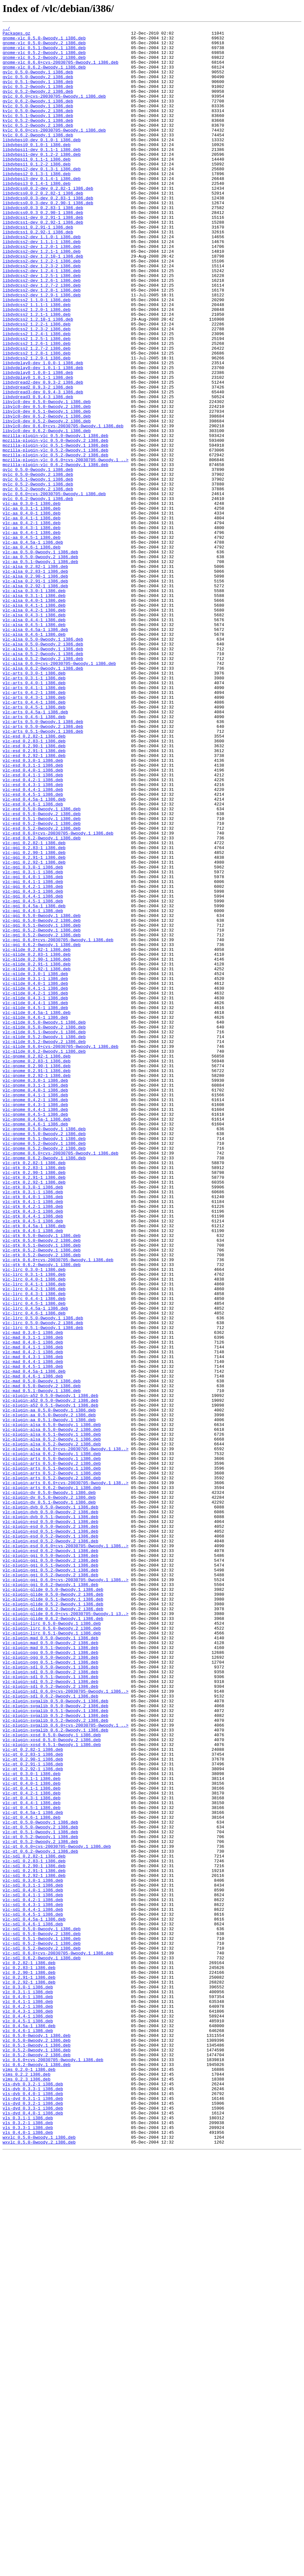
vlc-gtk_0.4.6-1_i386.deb (33, 1472)
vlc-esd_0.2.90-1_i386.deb (34, 890)
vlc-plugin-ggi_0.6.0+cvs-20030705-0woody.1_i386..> (65, 1891)
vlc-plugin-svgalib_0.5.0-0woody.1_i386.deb (55, 2036)
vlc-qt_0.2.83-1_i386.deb (33, 2100)
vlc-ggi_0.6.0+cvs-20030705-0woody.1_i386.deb (58, 1123)
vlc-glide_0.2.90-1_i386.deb (37, 1146)
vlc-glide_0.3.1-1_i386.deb (35, 1169)
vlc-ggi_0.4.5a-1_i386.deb (34, 1082)
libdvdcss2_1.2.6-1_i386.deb (37, 407)
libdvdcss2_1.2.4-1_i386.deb (37, 396)
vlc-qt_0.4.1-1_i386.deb (31, 2141)
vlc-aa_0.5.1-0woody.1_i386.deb (40, 669)
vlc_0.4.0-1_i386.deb (28, 2391)
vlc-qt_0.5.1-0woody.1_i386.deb (40, 2193)
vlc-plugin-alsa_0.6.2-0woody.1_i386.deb (52, 1739)
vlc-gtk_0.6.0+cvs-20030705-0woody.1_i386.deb (58, 1507)
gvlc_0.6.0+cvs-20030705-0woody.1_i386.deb (54, 110)
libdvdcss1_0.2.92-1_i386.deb (38, 273)
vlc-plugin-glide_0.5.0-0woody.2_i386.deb (53, 1908)
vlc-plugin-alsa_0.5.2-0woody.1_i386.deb (52, 1722)
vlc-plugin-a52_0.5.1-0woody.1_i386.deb (50, 1681)
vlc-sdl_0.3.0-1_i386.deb (33, 2251)
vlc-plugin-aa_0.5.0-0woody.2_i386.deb (49, 1693)
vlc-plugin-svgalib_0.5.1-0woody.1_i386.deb (55, 2048)
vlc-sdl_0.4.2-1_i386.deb (33, 2275)
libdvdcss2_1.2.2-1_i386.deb (37, 384)
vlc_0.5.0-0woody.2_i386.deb (37, 2443)
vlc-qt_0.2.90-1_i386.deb (33, 2106)
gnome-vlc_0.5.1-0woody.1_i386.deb (44, 52)
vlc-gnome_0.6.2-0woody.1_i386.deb (44, 1385)
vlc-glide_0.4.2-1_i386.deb (35, 1187)
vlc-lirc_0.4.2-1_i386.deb (34, 1542)
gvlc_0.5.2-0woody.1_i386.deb (38, 99)
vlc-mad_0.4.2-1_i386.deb (33, 1617)
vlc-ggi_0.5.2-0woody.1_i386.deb (42, 1111)
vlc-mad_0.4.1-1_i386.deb (33, 1611)
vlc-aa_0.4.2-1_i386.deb (31, 622)
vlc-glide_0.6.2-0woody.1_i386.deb (44, 1257)
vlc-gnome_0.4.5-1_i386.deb (35, 1332)
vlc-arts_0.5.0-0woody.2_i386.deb (43, 867)
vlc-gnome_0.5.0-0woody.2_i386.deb (44, 1355)
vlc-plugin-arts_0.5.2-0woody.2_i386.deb (52, 1769)
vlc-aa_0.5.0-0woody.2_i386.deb (40, 663)
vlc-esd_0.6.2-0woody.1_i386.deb (42, 1001)
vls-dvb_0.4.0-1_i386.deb (33, 2507)
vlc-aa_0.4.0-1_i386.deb (31, 611)
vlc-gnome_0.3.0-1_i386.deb (35, 1291)
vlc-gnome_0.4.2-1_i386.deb (35, 1315)
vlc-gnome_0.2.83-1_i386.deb (37, 1268)
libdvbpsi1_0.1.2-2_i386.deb (37, 192)
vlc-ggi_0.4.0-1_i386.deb (33, 1047)
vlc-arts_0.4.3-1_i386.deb (34, 832)
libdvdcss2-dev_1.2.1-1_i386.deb (42, 297)
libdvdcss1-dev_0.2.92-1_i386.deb (43, 262)
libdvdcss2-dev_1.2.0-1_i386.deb (42, 291)
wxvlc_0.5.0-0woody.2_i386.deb (39, 2566)
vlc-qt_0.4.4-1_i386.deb (31, 2158)
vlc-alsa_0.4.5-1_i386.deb (34, 745)
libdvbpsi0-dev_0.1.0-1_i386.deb (42, 163)
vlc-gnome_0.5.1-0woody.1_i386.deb (44, 1361)
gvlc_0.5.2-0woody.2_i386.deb (38, 105)
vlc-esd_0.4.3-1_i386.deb (33, 937)
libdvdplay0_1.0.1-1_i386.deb (38, 448)
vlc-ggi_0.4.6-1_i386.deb (33, 1088)
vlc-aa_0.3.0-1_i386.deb (31, 599)
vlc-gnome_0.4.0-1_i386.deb (35, 1303)
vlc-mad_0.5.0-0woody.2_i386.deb (42, 1658)
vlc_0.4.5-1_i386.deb (28, 2420)
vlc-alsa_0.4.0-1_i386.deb (34, 716)
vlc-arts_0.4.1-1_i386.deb (34, 820)
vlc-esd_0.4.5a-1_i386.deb (34, 954)
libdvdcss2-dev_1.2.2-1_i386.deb (42, 308)
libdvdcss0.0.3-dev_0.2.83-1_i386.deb (48, 233)
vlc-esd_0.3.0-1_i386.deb (33, 907)
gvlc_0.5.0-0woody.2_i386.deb (38, 87)
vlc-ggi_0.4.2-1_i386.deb (33, 1059)
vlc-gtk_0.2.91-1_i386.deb (34, 1408)
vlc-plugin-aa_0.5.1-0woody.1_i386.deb (49, 1699)
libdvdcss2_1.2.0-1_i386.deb (37, 366)
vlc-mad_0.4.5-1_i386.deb (33, 1635)
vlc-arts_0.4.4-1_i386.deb (34, 838)
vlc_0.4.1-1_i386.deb (28, 2397)
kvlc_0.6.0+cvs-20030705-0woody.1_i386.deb (54, 151)
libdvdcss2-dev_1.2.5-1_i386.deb (42, 326)
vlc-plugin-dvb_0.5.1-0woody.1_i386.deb (50, 1815)
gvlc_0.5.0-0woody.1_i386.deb (38, 81)
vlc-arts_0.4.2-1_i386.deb (34, 826)
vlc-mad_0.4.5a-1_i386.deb (34, 1641)
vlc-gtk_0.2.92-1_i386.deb (34, 1414)
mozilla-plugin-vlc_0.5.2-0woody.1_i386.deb (55, 535)
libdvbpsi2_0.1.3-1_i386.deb (37, 204)
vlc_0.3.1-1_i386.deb (28, 2385)
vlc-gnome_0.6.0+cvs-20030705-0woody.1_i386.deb (60, 1379)
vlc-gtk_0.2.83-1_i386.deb (34, 1396)
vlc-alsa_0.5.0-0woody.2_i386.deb (43, 768)
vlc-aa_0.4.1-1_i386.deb (31, 617)
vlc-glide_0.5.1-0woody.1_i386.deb (44, 1233)
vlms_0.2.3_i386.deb (26, 2490)
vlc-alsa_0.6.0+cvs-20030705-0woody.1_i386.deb (59, 791)
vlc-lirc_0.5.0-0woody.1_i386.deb (43, 1577)
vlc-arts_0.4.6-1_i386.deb (34, 855)
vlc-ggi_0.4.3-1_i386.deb (33, 1065)
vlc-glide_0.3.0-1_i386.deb (35, 1163)
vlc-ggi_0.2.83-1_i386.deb (34, 1012)
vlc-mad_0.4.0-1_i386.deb (33, 1606)
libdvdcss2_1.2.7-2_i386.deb (37, 413)
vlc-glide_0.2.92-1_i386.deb (37, 1158)
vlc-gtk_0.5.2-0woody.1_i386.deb (42, 1495)
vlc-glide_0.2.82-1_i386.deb (37, 1134)
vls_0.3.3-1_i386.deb (28, 2548)
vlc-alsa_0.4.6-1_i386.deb (34, 756)
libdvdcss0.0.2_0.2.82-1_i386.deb (43, 227)
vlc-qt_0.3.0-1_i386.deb (31, 2123)
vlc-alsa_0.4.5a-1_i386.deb (35, 750)
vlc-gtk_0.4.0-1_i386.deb (33, 1431)
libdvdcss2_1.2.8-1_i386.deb (37, 419)
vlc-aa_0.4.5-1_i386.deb (31, 640)
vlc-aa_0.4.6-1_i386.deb (31, 652)
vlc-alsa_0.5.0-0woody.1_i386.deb (43, 762)
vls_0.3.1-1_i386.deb (28, 2536)
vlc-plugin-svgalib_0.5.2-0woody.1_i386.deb (55, 2054)
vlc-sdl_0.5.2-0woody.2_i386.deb (42, 2333)
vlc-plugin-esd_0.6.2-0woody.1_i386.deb (50, 1856)
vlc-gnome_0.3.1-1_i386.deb (35, 1297)
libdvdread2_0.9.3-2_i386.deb (38, 460)
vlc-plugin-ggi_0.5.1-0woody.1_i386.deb (50, 1873)
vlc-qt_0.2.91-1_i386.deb (33, 2112)
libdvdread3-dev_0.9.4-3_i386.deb (43, 465)
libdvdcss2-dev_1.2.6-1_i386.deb (42, 332)
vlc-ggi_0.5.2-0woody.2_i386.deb (42, 1117)
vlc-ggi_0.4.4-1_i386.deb (33, 1070)
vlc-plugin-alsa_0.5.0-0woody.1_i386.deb (52, 1705)
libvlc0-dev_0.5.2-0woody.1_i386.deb (47, 494)
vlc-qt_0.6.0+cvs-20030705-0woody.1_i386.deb (57, 2211)
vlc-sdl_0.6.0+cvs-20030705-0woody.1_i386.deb (58, 2339)
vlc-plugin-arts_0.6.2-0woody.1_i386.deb (52, 1780)
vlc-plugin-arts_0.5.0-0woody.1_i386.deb (52, 1745)
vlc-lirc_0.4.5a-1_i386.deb (35, 1565)
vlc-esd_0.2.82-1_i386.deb (34, 878)
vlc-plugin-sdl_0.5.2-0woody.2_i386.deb (50, 2019)
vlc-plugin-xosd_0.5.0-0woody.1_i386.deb (52, 2077)
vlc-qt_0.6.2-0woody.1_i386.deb (40, 2216)
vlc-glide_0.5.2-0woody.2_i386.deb (44, 1245)
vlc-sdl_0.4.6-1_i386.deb (33, 2304)
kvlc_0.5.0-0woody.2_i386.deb (38, 128)
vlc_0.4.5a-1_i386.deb (29, 2426)
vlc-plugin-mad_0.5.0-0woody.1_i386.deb (50, 1961)
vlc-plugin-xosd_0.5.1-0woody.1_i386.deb (52, 2089)
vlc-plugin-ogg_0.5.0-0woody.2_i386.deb (50, 1984)
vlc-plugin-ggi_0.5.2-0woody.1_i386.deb (50, 1879)
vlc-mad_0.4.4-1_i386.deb (33, 1629)
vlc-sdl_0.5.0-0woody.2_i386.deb (42, 2315)
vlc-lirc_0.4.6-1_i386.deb (34, 1571)
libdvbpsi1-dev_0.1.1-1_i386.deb (42, 174)
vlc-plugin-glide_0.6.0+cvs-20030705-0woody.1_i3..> (65, 1931)
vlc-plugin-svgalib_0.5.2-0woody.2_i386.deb (55, 2059)
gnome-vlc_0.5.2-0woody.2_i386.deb (44, 64)
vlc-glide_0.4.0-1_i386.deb (35, 1175)
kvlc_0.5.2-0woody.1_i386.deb (38, 140)
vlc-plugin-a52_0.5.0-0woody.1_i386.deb (50, 1670)
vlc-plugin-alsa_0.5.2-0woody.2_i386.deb (52, 1728)
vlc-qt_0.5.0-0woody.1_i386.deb (40, 2182)
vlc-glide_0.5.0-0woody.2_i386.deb (44, 1227)
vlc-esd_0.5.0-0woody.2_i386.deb (42, 971)
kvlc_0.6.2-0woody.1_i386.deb (38, 157)
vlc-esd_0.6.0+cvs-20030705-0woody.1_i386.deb (58, 995)
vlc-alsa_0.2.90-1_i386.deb (35, 686)
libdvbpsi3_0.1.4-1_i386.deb (37, 215)
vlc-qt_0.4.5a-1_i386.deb (33, 2170)
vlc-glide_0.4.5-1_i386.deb (35, 1204)
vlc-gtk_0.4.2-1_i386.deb (33, 1443)
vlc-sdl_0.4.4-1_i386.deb (33, 2286)
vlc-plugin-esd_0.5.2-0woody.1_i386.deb (50, 1838)
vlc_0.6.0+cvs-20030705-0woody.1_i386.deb (53, 2467)
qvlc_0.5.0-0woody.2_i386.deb (38, 564)
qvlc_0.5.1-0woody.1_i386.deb (38, 570)
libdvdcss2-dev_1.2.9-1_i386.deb (42, 349)
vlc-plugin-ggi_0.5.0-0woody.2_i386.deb (50, 1867)
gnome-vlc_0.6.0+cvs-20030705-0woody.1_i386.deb (60, 70)
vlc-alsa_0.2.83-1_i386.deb (35, 681)
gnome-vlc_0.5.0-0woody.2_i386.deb (44, 46)
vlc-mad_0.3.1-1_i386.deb (33, 1600)
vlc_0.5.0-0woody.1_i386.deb (37, 2438)
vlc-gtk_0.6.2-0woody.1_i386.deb (42, 1513)
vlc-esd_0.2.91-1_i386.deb (34, 896)
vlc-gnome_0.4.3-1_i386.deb (35, 1321)
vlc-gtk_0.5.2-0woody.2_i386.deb (42, 1501)
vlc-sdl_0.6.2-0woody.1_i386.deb (42, 2344)
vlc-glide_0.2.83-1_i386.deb (37, 1140)
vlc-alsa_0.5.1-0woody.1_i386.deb (43, 774)
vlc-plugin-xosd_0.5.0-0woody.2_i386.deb (52, 2083)
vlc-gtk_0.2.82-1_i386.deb (34, 1390)
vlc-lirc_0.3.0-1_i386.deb (34, 1518)
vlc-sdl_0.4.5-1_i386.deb (33, 2292)
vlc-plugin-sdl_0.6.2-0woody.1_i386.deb (50, 2030)
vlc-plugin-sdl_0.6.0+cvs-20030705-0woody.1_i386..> (65, 2025)
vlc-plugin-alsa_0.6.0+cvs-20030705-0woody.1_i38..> (65, 1734)
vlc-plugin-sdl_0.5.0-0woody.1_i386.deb (50, 1995)
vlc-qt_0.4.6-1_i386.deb (31, 2176)
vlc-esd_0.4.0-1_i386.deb (33, 919)
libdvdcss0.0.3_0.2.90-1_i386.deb (43, 250)
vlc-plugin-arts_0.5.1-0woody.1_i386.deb (52, 1757)
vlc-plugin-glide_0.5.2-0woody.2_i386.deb (53, 1926)
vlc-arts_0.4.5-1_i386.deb (34, 843)
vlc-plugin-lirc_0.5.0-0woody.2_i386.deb (52, 1949)
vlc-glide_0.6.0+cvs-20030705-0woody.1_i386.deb (60, 1251)
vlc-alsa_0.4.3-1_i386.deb (34, 733)
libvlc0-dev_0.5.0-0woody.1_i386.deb (47, 477)
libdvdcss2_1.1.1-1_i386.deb (37, 361)
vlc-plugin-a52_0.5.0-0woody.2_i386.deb (50, 1675)
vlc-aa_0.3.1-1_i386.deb (31, 605)
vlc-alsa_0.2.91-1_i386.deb (35, 692)
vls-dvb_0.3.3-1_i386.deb (33, 2502)
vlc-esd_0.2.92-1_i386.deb (34, 902)
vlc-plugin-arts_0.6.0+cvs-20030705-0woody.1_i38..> (65, 1774)
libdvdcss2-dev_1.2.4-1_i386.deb (42, 320)
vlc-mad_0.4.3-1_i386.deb (33, 1623)
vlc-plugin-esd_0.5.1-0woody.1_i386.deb (50, 1833)
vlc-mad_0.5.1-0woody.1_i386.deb (42, 1664)
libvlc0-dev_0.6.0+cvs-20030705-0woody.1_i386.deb (63, 506)
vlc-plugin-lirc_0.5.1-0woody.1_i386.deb (52, 1955)
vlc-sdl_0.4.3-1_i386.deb (33, 2280)
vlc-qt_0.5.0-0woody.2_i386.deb (40, 2187)
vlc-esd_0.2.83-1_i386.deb (34, 884)
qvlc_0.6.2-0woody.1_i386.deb (38, 593)
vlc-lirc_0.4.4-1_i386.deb (34, 1553)
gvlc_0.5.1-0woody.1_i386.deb (38, 93)
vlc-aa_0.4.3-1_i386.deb (31, 628)
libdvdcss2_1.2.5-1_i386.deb (37, 401)
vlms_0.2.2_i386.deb (26, 2484)
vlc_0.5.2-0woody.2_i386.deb (37, 2461)
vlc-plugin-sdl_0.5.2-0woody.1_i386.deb (50, 2013)
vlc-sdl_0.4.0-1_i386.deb (33, 2263)
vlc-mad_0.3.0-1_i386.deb (33, 1594)
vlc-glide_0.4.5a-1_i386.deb (37, 1210)
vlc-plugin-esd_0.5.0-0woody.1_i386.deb (50, 1821)
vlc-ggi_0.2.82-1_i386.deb (34, 1006)
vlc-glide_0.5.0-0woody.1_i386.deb (44, 1222)
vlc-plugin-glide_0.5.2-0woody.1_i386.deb (53, 1920)
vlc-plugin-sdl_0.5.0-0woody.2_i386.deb (50, 2001)
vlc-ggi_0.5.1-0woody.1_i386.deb (42, 1105)
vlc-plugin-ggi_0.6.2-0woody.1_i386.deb (50, 1897)
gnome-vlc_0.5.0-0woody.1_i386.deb (44, 41)
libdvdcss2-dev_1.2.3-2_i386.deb (42, 314)
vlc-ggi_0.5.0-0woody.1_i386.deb (42, 1094)
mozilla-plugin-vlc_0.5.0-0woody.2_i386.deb (55, 524)
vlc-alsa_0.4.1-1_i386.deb (34, 721)
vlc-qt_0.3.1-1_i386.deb (31, 2129)
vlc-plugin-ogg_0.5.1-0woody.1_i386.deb (50, 1990)
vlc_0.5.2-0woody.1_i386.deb (37, 2455)
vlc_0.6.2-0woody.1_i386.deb (37, 2472)
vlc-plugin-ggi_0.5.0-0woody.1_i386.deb (50, 1862)
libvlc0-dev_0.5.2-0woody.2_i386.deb (47, 500)
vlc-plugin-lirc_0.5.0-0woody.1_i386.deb (52, 1943)
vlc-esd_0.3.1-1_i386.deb (33, 913)
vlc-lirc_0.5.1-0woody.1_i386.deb (43, 1588)
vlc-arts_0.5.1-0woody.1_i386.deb (43, 873)
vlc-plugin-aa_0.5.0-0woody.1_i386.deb (49, 1687)
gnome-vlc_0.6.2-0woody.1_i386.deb (44, 76)
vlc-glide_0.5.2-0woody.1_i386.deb (44, 1239)
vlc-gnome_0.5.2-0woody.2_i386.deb (44, 1373)
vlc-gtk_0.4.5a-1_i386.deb (34, 1466)
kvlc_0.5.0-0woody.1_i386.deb (38, 122)
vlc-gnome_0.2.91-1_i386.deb (37, 1280)
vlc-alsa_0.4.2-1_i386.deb (34, 727)
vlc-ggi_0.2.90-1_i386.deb (34, 1018)
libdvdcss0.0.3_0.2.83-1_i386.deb (43, 244)
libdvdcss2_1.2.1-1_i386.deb (37, 372)
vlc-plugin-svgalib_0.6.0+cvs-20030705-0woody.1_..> (65, 2065)
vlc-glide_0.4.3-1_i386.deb (35, 1193)
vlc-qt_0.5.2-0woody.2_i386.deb (40, 2205)
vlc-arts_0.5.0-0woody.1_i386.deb (43, 861)
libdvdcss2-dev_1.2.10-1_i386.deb (43, 302)
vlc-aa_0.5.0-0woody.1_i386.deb (40, 657)
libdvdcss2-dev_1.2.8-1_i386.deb (42, 343)
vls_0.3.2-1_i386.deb (28, 2542)
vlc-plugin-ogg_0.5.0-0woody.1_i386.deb (50, 1978)
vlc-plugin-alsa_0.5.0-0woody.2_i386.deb (52, 1710)
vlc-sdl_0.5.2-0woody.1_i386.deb (42, 2327)
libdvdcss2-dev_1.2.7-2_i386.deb (42, 337)
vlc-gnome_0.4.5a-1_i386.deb (37, 1338)
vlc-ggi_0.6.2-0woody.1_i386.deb (42, 1129)
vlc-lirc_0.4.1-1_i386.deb (34, 1536)
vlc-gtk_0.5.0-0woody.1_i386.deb (42, 1478)
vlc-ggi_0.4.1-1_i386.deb (33, 1053)
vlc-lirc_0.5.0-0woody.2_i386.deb (43, 1582)
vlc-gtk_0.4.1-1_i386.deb (33, 1437)
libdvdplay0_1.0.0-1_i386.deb (38, 442)
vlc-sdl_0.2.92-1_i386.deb (34, 2246)
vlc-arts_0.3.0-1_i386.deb (34, 803)
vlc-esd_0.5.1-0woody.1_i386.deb (42, 977)
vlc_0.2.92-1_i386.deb (29, 2374)
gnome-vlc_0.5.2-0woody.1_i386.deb (44, 58)
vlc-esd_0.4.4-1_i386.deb (33, 942)
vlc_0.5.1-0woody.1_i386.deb (37, 2449)
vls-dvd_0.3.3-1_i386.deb (33, 2525)
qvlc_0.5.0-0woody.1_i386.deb (38, 558)
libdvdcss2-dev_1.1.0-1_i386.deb (42, 279)
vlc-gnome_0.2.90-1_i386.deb (37, 1274)
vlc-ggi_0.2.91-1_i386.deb (34, 1024)
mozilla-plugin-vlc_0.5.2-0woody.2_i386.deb (55, 541)
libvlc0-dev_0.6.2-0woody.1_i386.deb (47, 512)
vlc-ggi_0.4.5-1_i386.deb (33, 1076)
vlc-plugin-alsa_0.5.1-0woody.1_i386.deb (52, 1716)
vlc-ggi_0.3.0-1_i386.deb (33, 1035)
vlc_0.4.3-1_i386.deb (28, 2408)
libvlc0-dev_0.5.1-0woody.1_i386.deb (47, 489)
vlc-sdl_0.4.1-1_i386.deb (33, 2269)
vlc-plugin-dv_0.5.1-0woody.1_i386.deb (49, 1798)
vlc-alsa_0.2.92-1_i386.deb (35, 698)
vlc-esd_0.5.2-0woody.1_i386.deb (42, 983)
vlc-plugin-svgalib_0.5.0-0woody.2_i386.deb (55, 2042)
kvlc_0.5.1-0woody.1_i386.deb (38, 134)
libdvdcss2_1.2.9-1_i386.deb (37, 425)
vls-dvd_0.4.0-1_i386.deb (33, 2531)
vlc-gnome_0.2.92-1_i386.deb (37, 1286)
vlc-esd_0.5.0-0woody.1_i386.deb (42, 966)
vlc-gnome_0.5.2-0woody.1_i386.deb (44, 1367)
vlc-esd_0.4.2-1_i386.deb (33, 931)
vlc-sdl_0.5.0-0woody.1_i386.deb (42, 2310)
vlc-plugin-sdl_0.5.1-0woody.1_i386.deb (50, 2007)
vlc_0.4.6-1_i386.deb (28, 2432)
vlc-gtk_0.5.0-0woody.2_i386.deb (42, 1483)
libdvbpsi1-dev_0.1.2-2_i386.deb (42, 180)
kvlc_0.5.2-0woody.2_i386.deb (38, 145)
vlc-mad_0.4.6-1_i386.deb (33, 1646)
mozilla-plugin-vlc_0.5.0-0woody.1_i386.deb (55, 518)
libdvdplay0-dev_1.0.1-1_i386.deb (43, 436)
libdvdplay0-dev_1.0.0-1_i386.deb (43, 430)
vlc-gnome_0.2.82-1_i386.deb (37, 1262)
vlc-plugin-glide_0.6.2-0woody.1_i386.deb (53, 1937)
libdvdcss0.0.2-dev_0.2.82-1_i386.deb (48, 221)
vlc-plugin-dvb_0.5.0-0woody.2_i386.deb (50, 1809)
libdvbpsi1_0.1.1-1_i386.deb (37, 186)
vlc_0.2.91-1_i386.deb (29, 2368)
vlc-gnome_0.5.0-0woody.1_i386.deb (44, 1350)
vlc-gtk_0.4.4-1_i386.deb (33, 1454)
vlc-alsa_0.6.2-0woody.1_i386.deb (43, 797)
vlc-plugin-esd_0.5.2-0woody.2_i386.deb (50, 1844)
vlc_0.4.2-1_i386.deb (28, 2403)
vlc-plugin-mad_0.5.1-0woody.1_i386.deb (50, 1972)
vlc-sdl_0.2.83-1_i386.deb (34, 2228)
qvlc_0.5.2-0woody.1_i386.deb (38, 576)
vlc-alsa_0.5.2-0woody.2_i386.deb (43, 785)
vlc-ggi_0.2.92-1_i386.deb (34, 1030)
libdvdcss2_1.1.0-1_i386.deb (37, 355)
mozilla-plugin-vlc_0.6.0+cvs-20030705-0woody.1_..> (65, 547)
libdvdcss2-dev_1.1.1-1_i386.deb (42, 285)
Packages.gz (16, 35)
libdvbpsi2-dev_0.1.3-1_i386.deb (42, 198)
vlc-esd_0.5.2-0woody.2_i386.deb (42, 989)
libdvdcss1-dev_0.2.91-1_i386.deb (43, 256)
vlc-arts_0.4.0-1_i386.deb (34, 814)
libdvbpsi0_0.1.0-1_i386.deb (37, 169)
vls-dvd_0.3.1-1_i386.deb (33, 2513)
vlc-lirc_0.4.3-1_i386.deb (34, 1547)
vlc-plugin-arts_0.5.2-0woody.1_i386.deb (52, 1763)
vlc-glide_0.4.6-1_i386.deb (35, 1216)
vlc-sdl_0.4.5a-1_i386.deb (34, 2298)
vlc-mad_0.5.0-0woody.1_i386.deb (42, 1652)
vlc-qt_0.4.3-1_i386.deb (31, 2153)
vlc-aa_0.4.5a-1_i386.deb (33, 646)
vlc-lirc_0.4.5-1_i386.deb (34, 1559)
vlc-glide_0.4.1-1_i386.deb (35, 1181)
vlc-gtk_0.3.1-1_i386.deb (33, 1425)
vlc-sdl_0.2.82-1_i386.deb (34, 2222)
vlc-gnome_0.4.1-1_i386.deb (35, 1309)
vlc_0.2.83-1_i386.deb (29, 2356)
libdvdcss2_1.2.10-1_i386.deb (38, 378)
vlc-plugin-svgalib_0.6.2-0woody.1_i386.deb (55, 2071)
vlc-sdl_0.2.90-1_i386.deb (34, 2234)
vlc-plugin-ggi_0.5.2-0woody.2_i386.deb (50, 1885)
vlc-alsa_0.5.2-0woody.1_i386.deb (43, 779)
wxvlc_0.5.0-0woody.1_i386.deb (39, 2560)
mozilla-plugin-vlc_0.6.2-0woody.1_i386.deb (55, 553)
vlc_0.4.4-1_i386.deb (28, 2414)
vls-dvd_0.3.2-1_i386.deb (33, 2519)
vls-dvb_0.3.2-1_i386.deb (33, 2496)
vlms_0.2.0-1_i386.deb (29, 2478)
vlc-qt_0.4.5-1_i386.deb (31, 2164)
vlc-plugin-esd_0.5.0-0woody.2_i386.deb (50, 1827)
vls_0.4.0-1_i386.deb (28, 2554)
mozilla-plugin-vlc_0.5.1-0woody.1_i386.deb (55, 529)
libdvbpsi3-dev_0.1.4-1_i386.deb (42, 209)
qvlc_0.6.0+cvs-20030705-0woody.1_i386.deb (54, 588)
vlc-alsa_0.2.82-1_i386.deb (35, 675)
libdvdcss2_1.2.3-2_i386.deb (37, 390)
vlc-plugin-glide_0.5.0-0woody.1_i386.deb (53, 1902)
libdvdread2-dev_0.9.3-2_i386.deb (43, 454)
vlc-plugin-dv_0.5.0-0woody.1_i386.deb (49, 1786)
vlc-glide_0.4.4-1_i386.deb (35, 1198)
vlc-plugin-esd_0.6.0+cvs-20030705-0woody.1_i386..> (65, 1850)
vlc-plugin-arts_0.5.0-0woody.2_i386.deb (52, 1751)
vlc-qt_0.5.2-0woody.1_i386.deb (40, 2199)
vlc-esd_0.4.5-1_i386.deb (33, 948)
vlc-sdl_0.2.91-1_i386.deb (34, 2240)
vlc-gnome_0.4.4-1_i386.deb (35, 1326)
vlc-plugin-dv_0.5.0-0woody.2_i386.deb (49, 1792)
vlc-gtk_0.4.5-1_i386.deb (33, 1460)
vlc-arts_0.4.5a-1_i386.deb (35, 849)
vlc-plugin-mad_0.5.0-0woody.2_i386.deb (50, 1966)
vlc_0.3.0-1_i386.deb (28, 2379)
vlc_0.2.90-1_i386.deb (29, 2362)
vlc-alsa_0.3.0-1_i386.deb (34, 704)
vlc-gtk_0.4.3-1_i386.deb (33, 1449)
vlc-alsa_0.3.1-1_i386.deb (34, 710)
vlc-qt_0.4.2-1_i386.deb (31, 2147)
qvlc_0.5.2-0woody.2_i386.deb (38, 582)
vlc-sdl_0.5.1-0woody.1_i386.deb (42, 2321)
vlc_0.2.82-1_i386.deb (29, 2350)
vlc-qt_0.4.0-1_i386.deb (31, 2135)
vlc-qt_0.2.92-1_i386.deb (33, 2118)
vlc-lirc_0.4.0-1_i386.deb (34, 1530)
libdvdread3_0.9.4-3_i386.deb (38, 471)
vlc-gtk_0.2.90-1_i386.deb (34, 1402)
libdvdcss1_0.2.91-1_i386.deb (38, 268)
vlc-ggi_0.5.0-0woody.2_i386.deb (42, 1099)
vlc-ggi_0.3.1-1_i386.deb (33, 1041)
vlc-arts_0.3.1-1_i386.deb (34, 809)
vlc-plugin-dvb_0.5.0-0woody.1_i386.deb (50, 1803)
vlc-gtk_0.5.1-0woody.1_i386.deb (42, 1489)
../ (6, 29)
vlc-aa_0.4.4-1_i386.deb (31, 634)
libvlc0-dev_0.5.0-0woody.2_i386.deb (47, 483)
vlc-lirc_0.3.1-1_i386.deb (34, 1524)
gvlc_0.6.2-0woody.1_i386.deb (38, 116)
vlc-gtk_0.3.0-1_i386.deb (33, 1419)
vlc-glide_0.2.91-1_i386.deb (37, 1152)
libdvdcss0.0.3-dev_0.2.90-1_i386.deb (48, 238)
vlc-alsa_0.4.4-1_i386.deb (34, 739)
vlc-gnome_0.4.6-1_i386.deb (35, 1344)
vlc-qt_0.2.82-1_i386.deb (33, 2094)
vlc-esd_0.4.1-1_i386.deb (33, 925)
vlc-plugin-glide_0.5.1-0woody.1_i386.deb (53, 1914)
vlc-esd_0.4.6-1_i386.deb (33, 960)
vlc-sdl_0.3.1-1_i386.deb (33, 2257)
